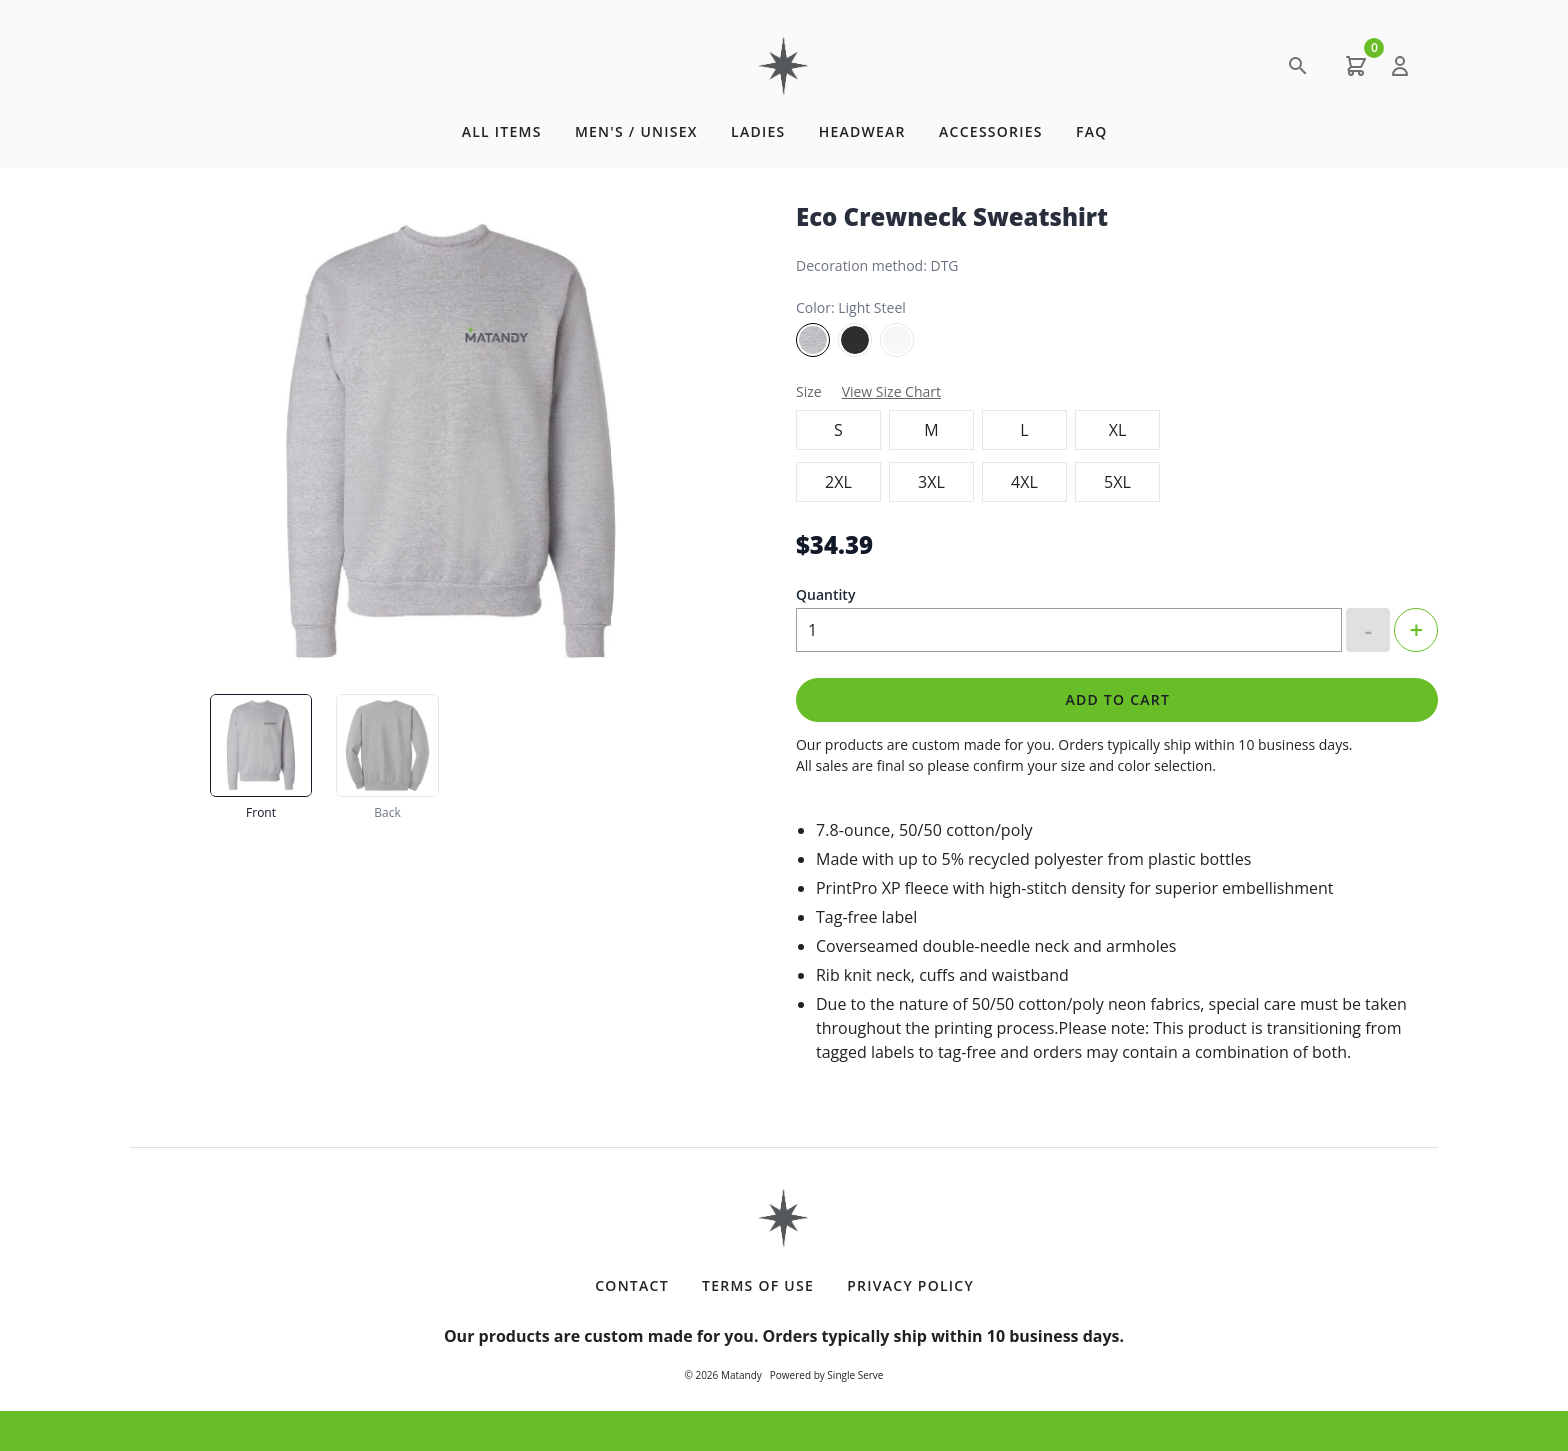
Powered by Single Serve (827, 1375)
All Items (502, 131)
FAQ (1091, 131)
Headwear (862, 131)
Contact (632, 1285)
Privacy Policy (910, 1285)
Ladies (758, 131)
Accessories (991, 131)
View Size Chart (891, 391)
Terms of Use (758, 1285)
